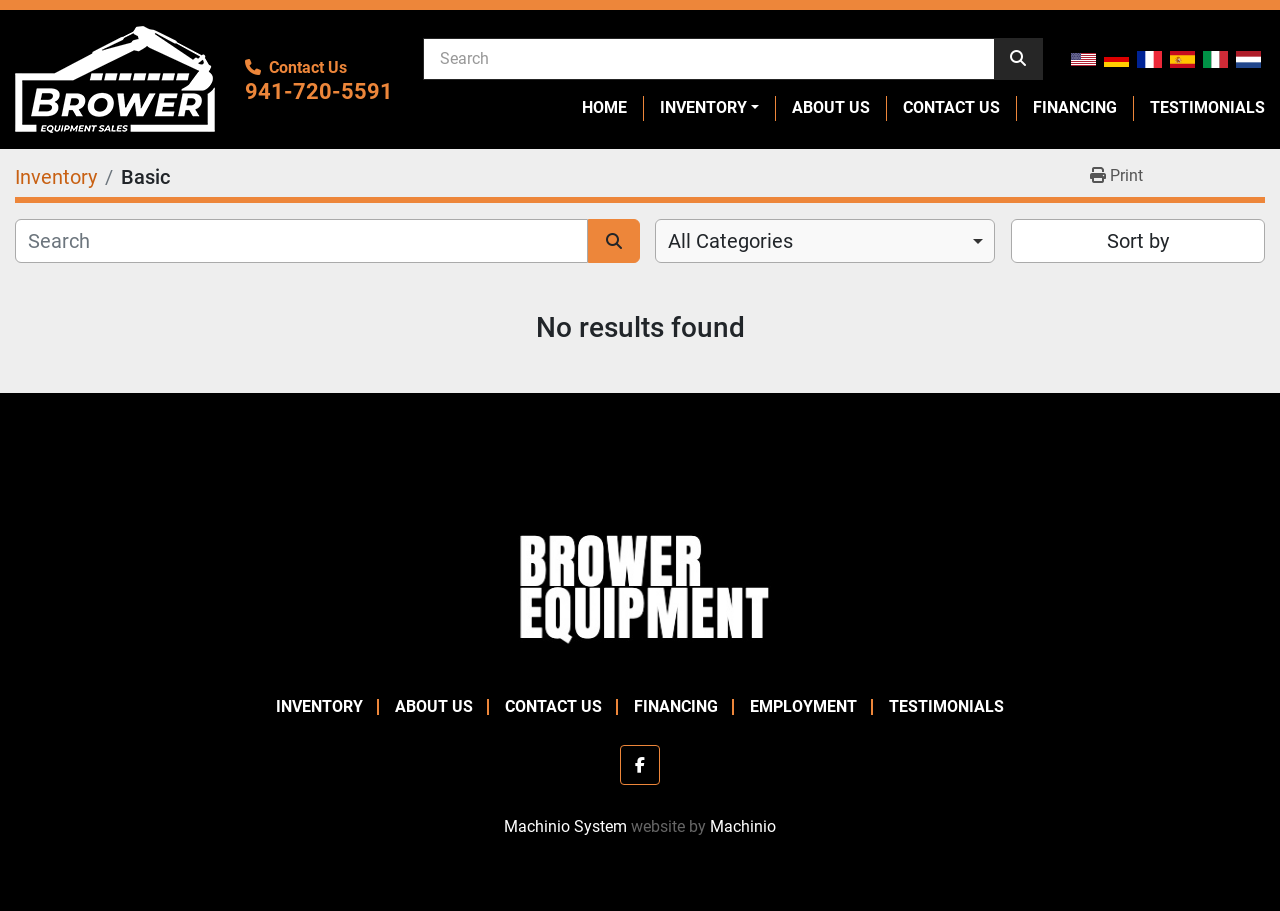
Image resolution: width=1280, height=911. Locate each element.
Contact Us (951, 107)
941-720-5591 (319, 91)
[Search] (709, 58)
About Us (831, 107)
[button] (709, 108)
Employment (803, 706)
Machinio (743, 826)
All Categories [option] (730, 241)
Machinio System (565, 826)
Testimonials (1207, 107)
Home (604, 107)
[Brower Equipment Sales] (640, 584)
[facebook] (640, 765)
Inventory (703, 107)
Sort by (1138, 241)
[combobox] (825, 241)
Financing (1075, 107)
